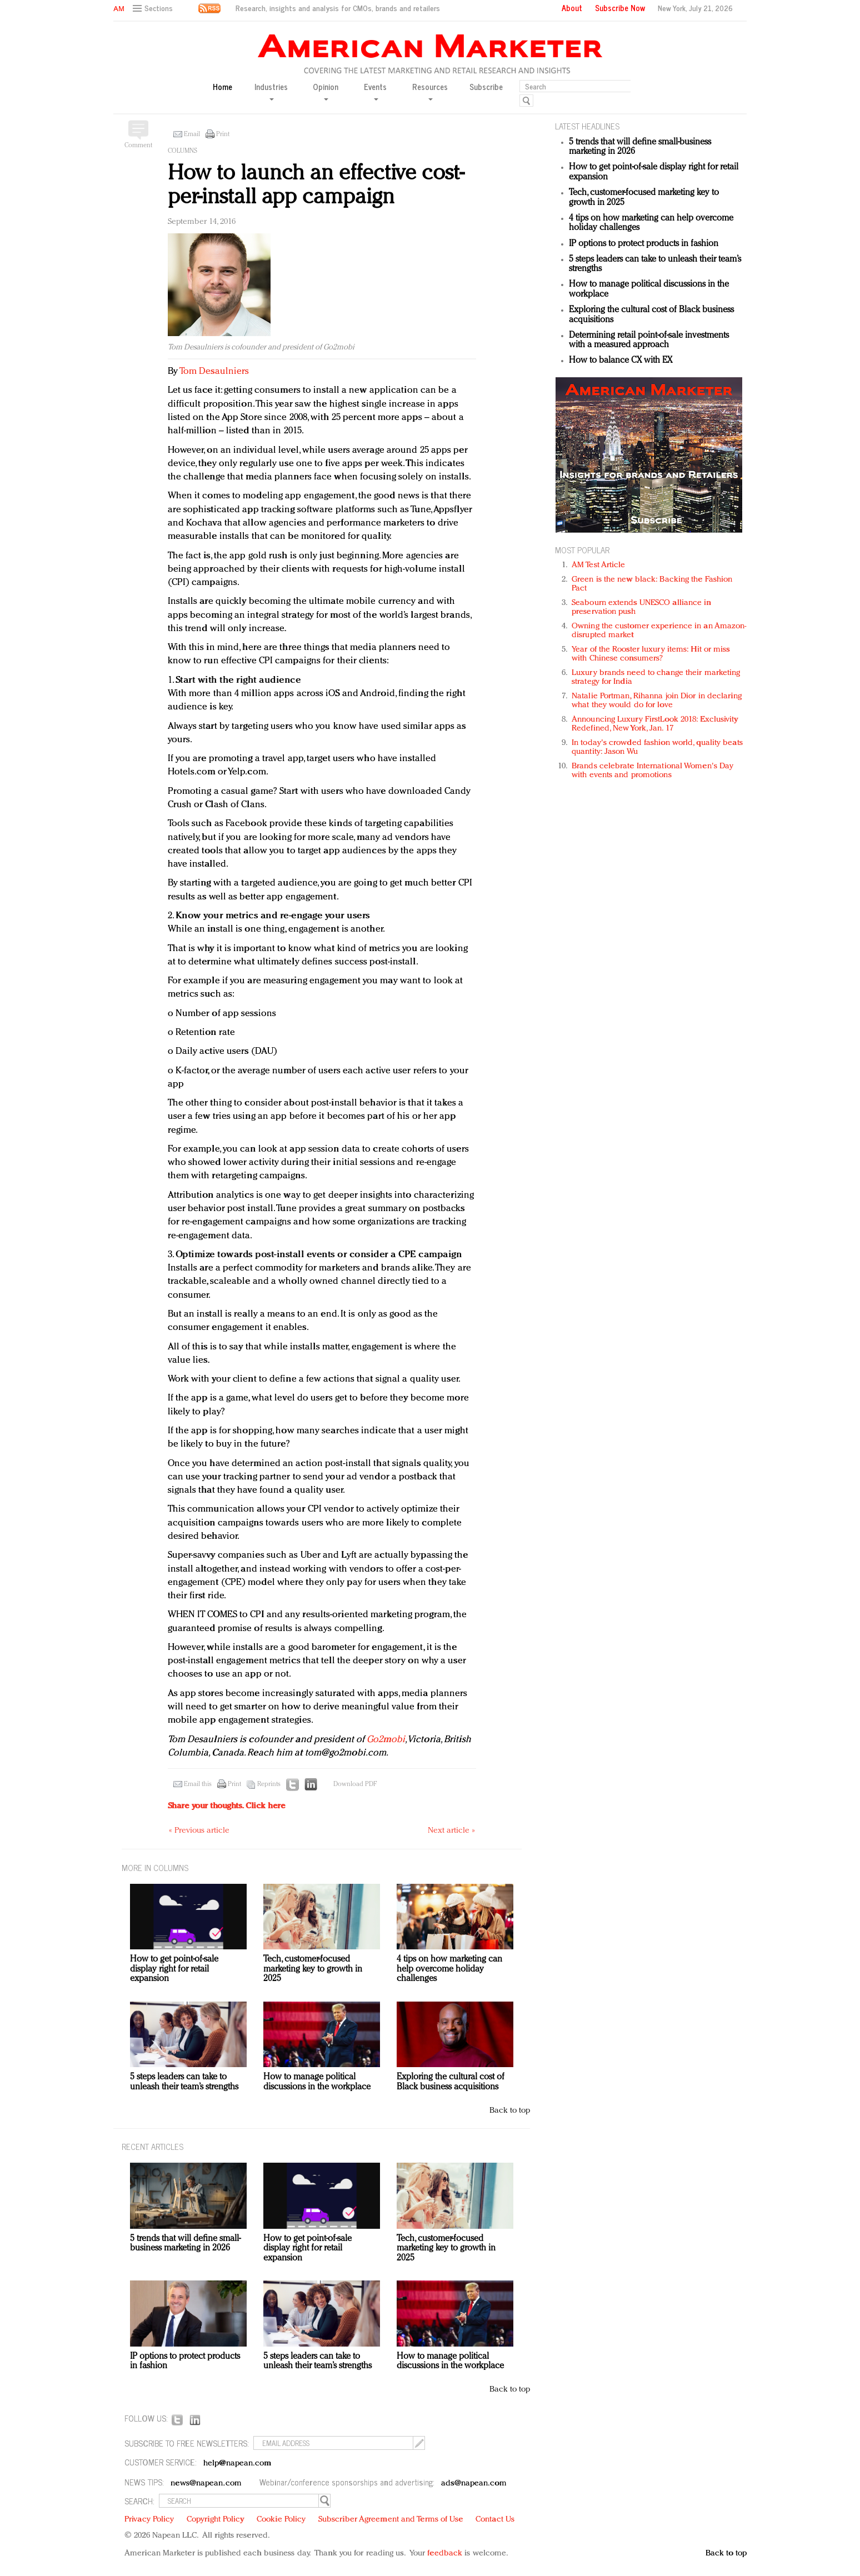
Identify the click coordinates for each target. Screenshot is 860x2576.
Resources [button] (430, 91)
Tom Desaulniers (214, 371)
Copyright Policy (215, 2519)
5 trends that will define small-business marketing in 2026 (185, 2243)
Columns (182, 151)
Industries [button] (271, 91)
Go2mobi (386, 1739)
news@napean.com (206, 2483)
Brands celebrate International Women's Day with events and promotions (652, 770)
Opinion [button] (325, 91)
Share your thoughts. (227, 1806)
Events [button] (375, 91)
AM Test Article (599, 565)
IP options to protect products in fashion (643, 243)
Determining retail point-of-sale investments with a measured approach (649, 340)
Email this (198, 1784)
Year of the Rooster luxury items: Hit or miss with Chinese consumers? (651, 654)
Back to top (509, 2111)
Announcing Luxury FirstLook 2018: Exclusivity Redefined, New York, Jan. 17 (655, 724)
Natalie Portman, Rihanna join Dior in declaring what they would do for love (657, 700)
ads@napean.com (473, 2483)
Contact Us (495, 2519)
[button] (154, 8)
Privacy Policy (149, 2519)
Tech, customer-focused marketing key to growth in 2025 (312, 1969)
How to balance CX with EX (620, 360)
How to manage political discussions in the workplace (317, 2082)
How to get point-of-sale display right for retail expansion (174, 1969)
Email (192, 134)
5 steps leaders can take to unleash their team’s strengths (184, 2082)
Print (222, 134)
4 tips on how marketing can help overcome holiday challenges (449, 1969)
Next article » (451, 1831)
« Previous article (199, 1831)
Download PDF (355, 1784)
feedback (444, 2553)
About (572, 7)
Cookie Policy (281, 2519)
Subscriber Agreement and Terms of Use (390, 2519)
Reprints (269, 1784)
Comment (138, 145)
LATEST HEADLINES (587, 126)
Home (222, 87)
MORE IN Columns (155, 1867)
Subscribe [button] (486, 87)
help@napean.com (237, 2463)
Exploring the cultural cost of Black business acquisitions (450, 2082)
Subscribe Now (620, 7)
